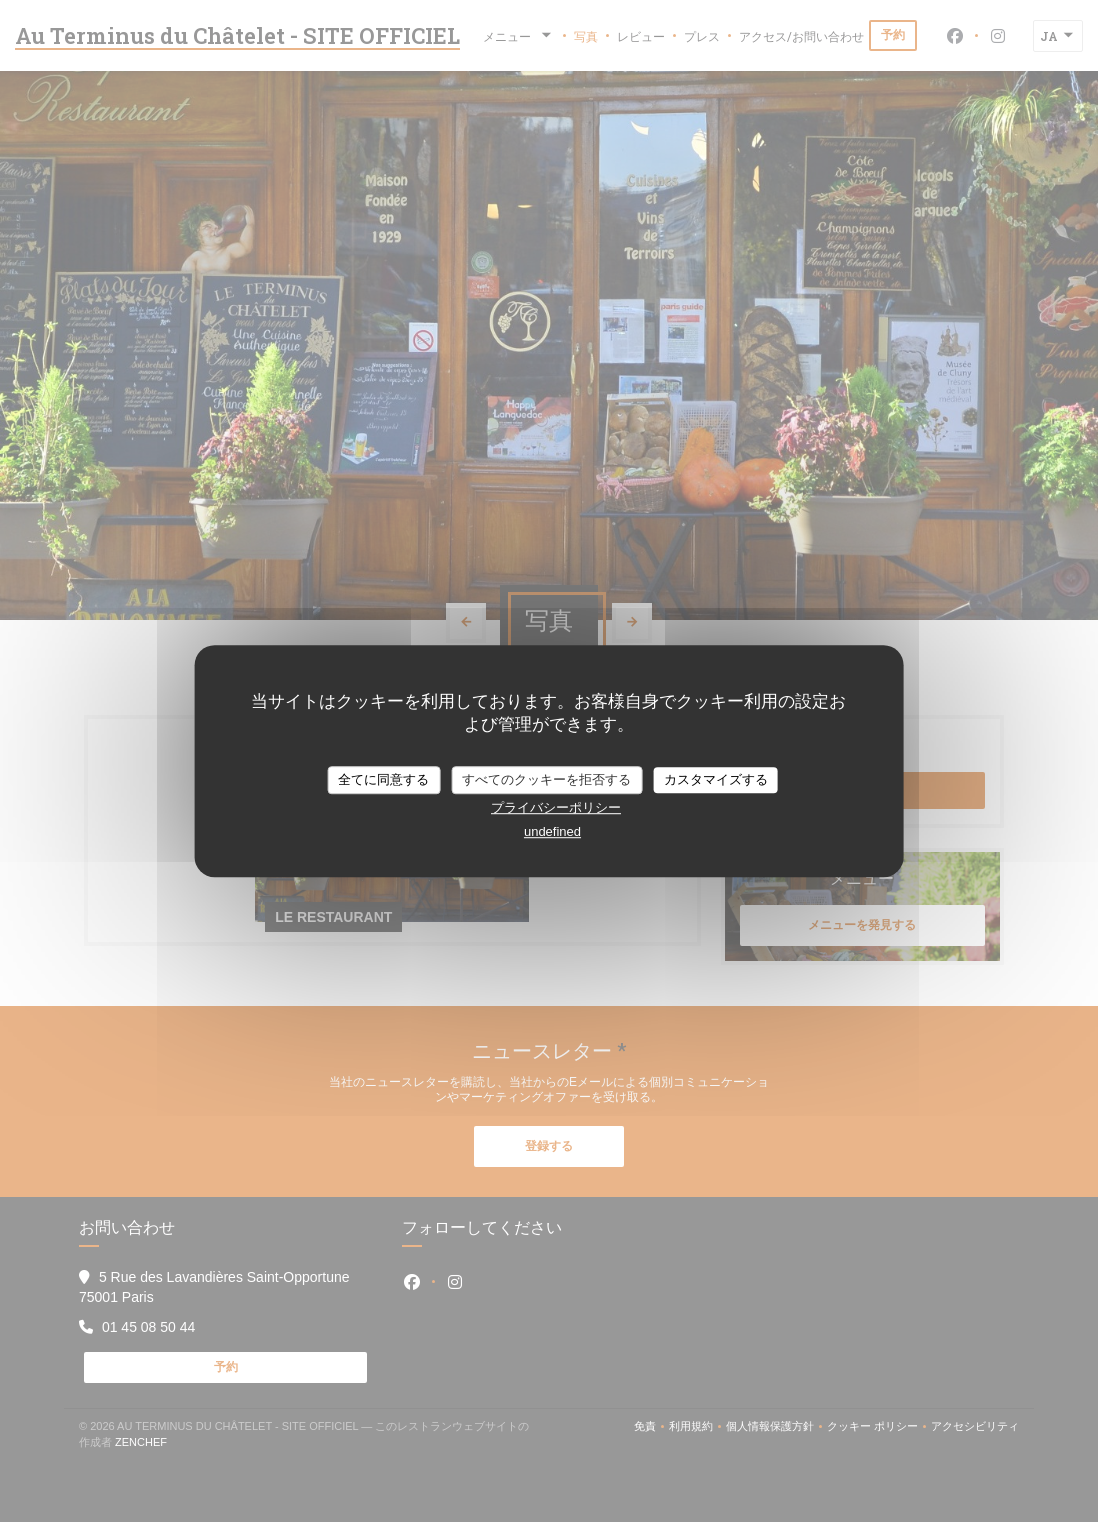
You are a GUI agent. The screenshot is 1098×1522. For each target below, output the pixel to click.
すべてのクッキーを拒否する (546, 779)
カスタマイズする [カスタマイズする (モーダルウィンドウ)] (716, 779)
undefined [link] (552, 831)
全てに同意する (383, 779)
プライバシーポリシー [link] (556, 807)
